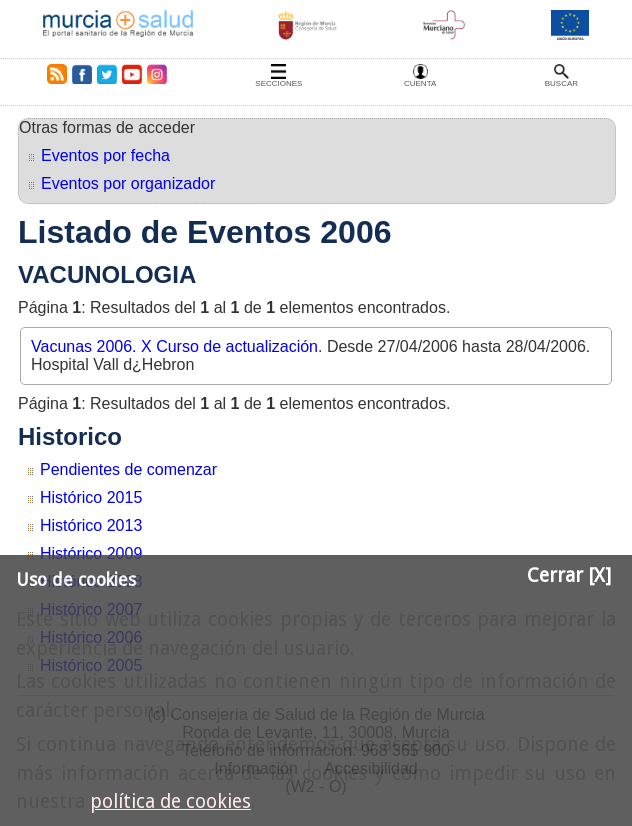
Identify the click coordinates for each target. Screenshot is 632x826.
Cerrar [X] (569, 575)
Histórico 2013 (91, 525)
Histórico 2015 (91, 497)
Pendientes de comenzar (128, 469)
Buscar (561, 83)
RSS (53, 74)
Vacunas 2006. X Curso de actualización (174, 346)
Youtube (131, 74)
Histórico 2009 (91, 553)
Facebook (81, 74)
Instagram (156, 74)
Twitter (107, 74)
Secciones (278, 83)
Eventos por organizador (128, 183)
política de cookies (170, 801)
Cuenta (420, 83)
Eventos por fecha (105, 155)
